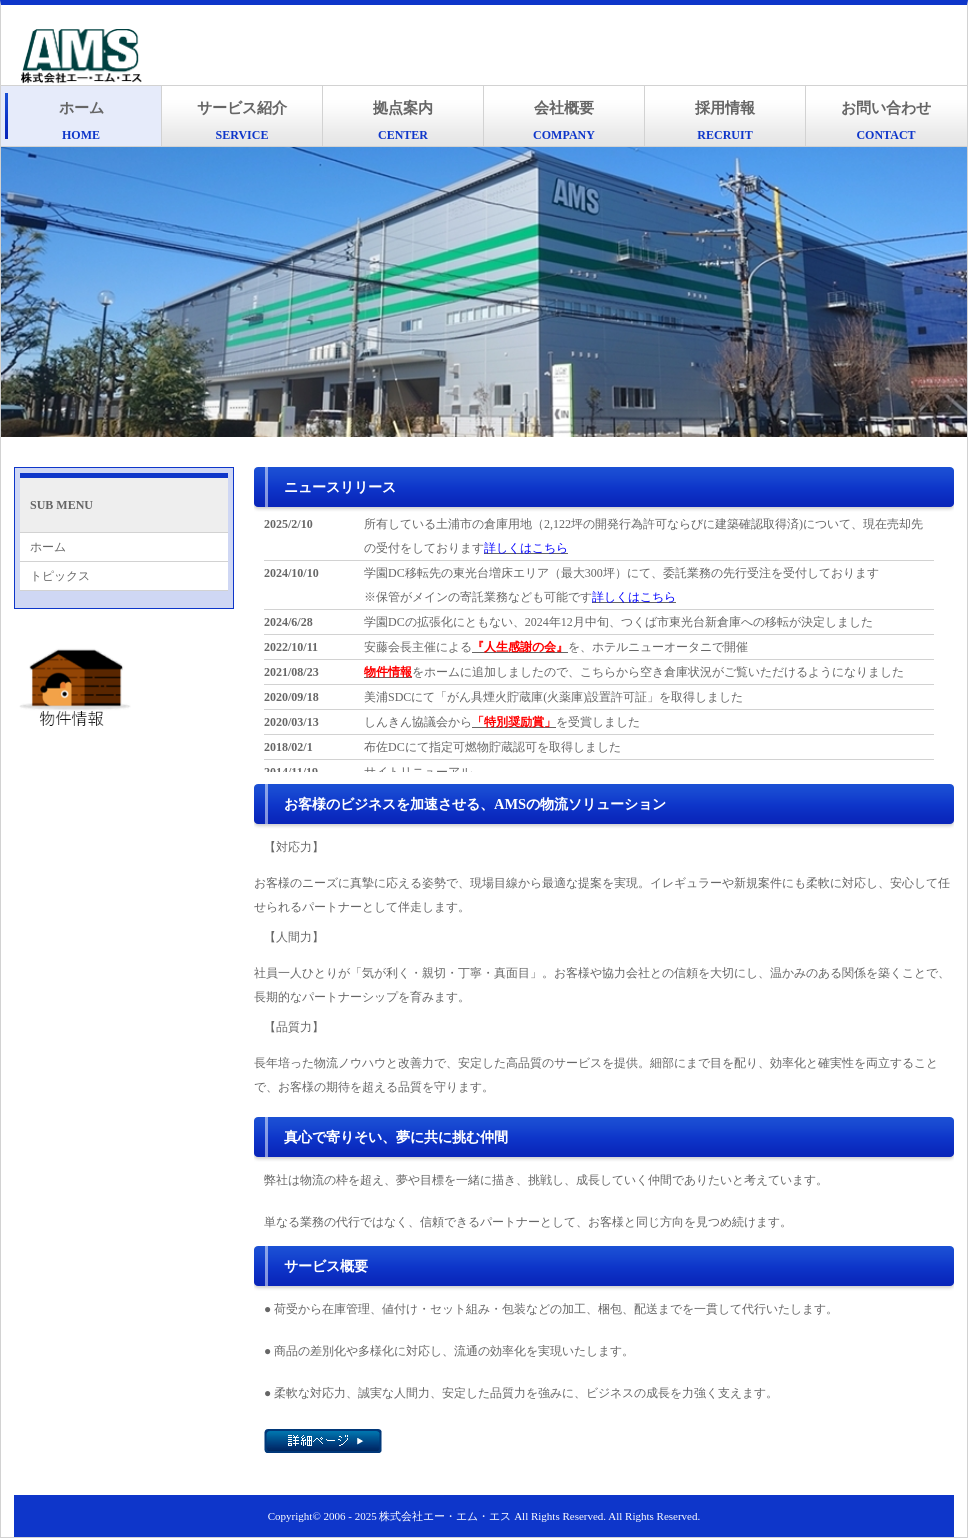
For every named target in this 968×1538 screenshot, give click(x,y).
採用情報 (725, 121)
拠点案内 (403, 121)
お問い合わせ (886, 121)
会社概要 (564, 121)
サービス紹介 (242, 121)
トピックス (60, 576)
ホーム (81, 121)
